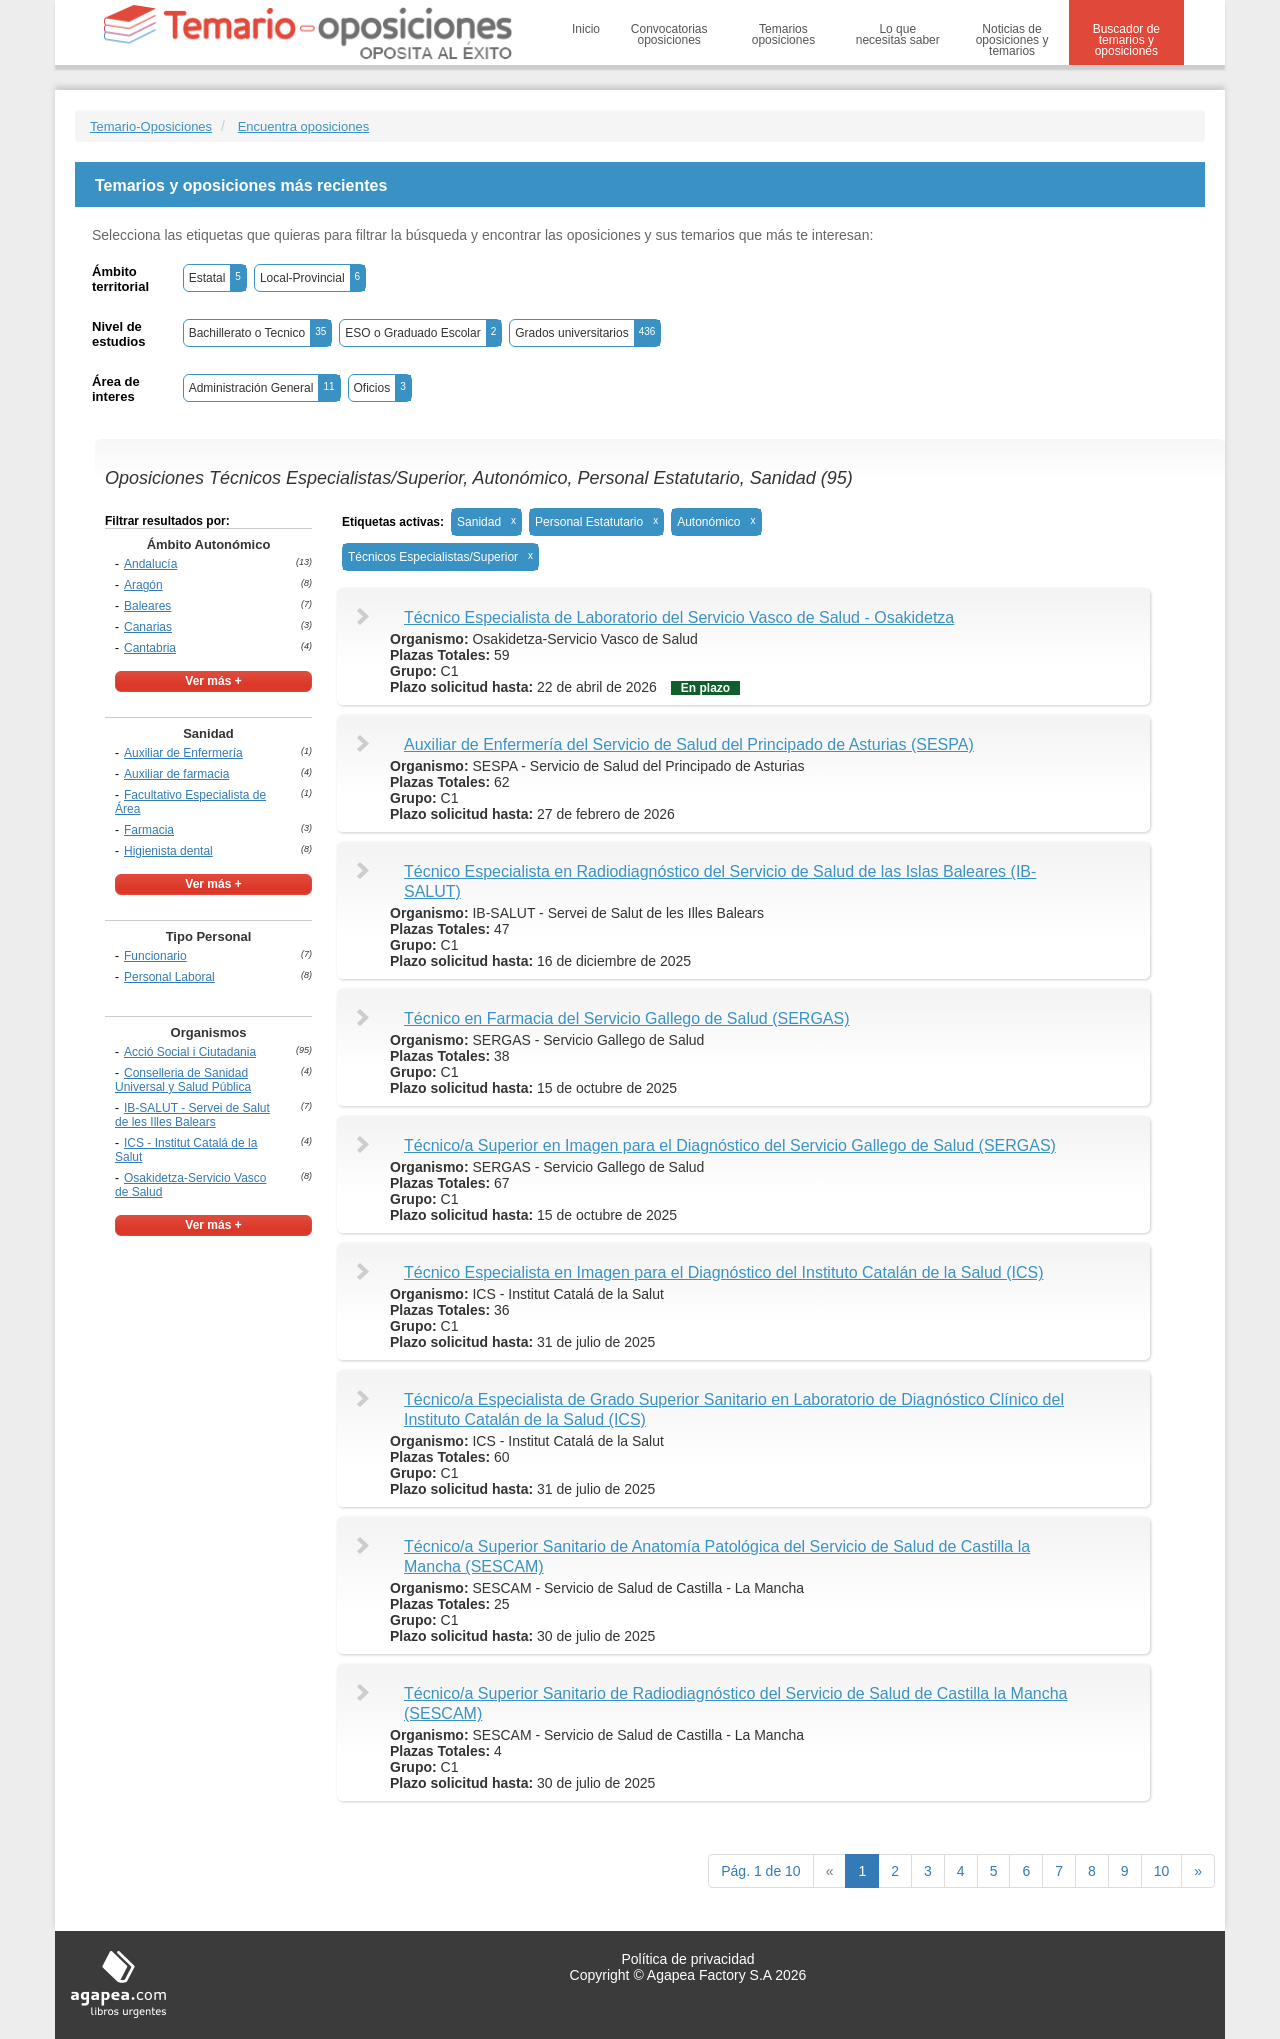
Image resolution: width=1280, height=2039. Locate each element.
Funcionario (155, 956)
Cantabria (150, 648)
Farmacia (149, 830)
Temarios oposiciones (783, 34)
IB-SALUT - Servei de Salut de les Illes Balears (192, 1115)
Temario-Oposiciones (151, 126)
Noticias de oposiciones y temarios (1012, 40)
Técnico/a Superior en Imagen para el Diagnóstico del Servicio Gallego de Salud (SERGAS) (730, 1145)
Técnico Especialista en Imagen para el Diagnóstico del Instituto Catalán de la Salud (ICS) (723, 1272)
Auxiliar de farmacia (176, 774)
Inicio (586, 29)
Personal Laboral (169, 977)
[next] (1198, 1871)
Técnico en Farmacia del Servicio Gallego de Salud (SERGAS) (627, 1018)
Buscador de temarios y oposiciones (1126, 40)
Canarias (148, 627)
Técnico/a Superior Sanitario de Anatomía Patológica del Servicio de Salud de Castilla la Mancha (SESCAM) (717, 1556)
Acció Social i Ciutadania (190, 1052)
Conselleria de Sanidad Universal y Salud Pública (183, 1080)
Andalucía (150, 564)
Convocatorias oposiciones (669, 34)
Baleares (147, 606)
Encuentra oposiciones (304, 126)
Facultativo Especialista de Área (190, 802)
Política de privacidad (687, 1959)
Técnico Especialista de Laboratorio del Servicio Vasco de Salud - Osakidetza (679, 617)
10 (1162, 1871)
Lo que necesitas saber (898, 34)
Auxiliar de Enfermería (183, 753)
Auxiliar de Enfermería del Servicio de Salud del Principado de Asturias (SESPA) (689, 744)
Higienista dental (168, 851)
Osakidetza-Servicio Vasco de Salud (191, 1185)
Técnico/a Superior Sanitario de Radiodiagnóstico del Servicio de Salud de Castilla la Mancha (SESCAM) (736, 1703)
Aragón (143, 585)
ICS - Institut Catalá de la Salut (186, 1150)
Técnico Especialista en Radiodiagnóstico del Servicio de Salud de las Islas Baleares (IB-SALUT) (720, 881)
